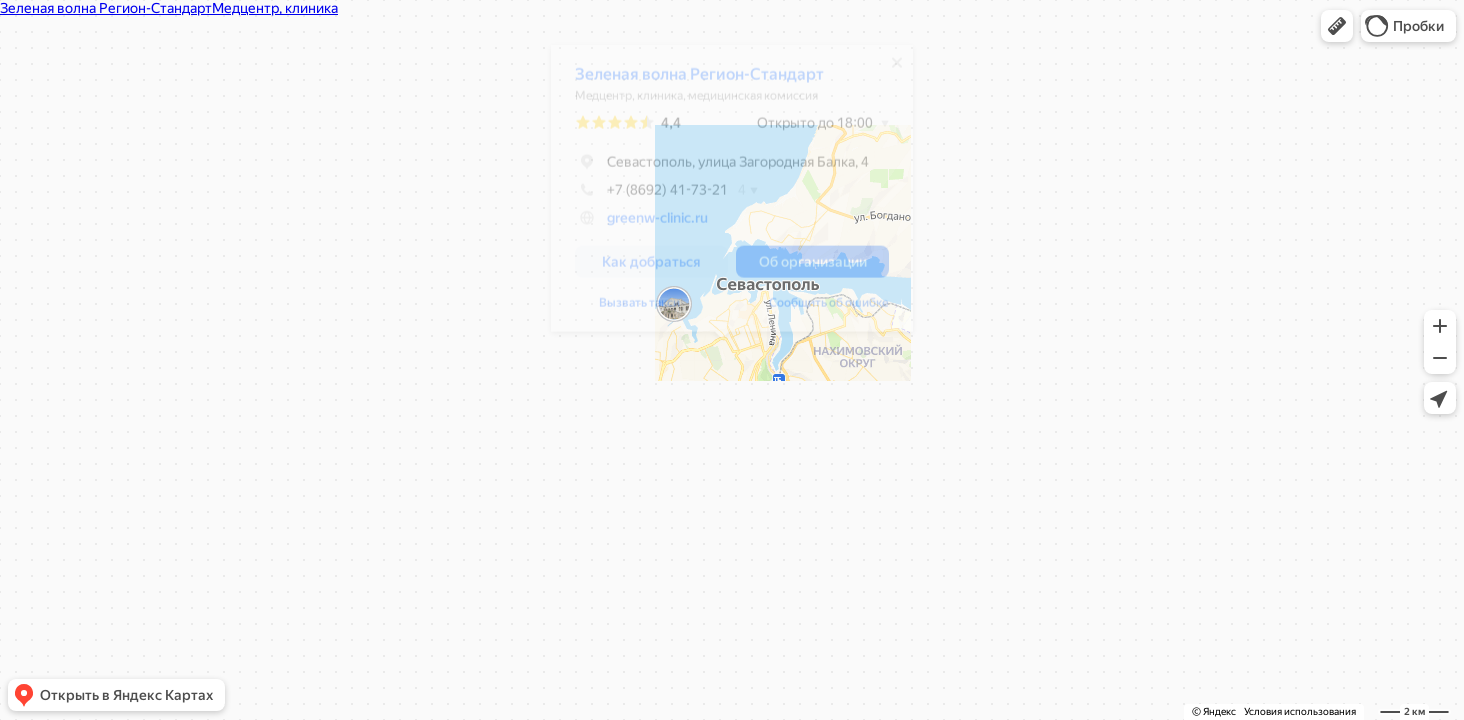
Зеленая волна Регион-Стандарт (689, 81)
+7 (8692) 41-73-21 (641, 197)
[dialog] (722, 195)
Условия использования (1300, 711)
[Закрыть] (887, 70)
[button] (1337, 26)
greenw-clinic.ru (647, 225)
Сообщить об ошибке (625, 310)
